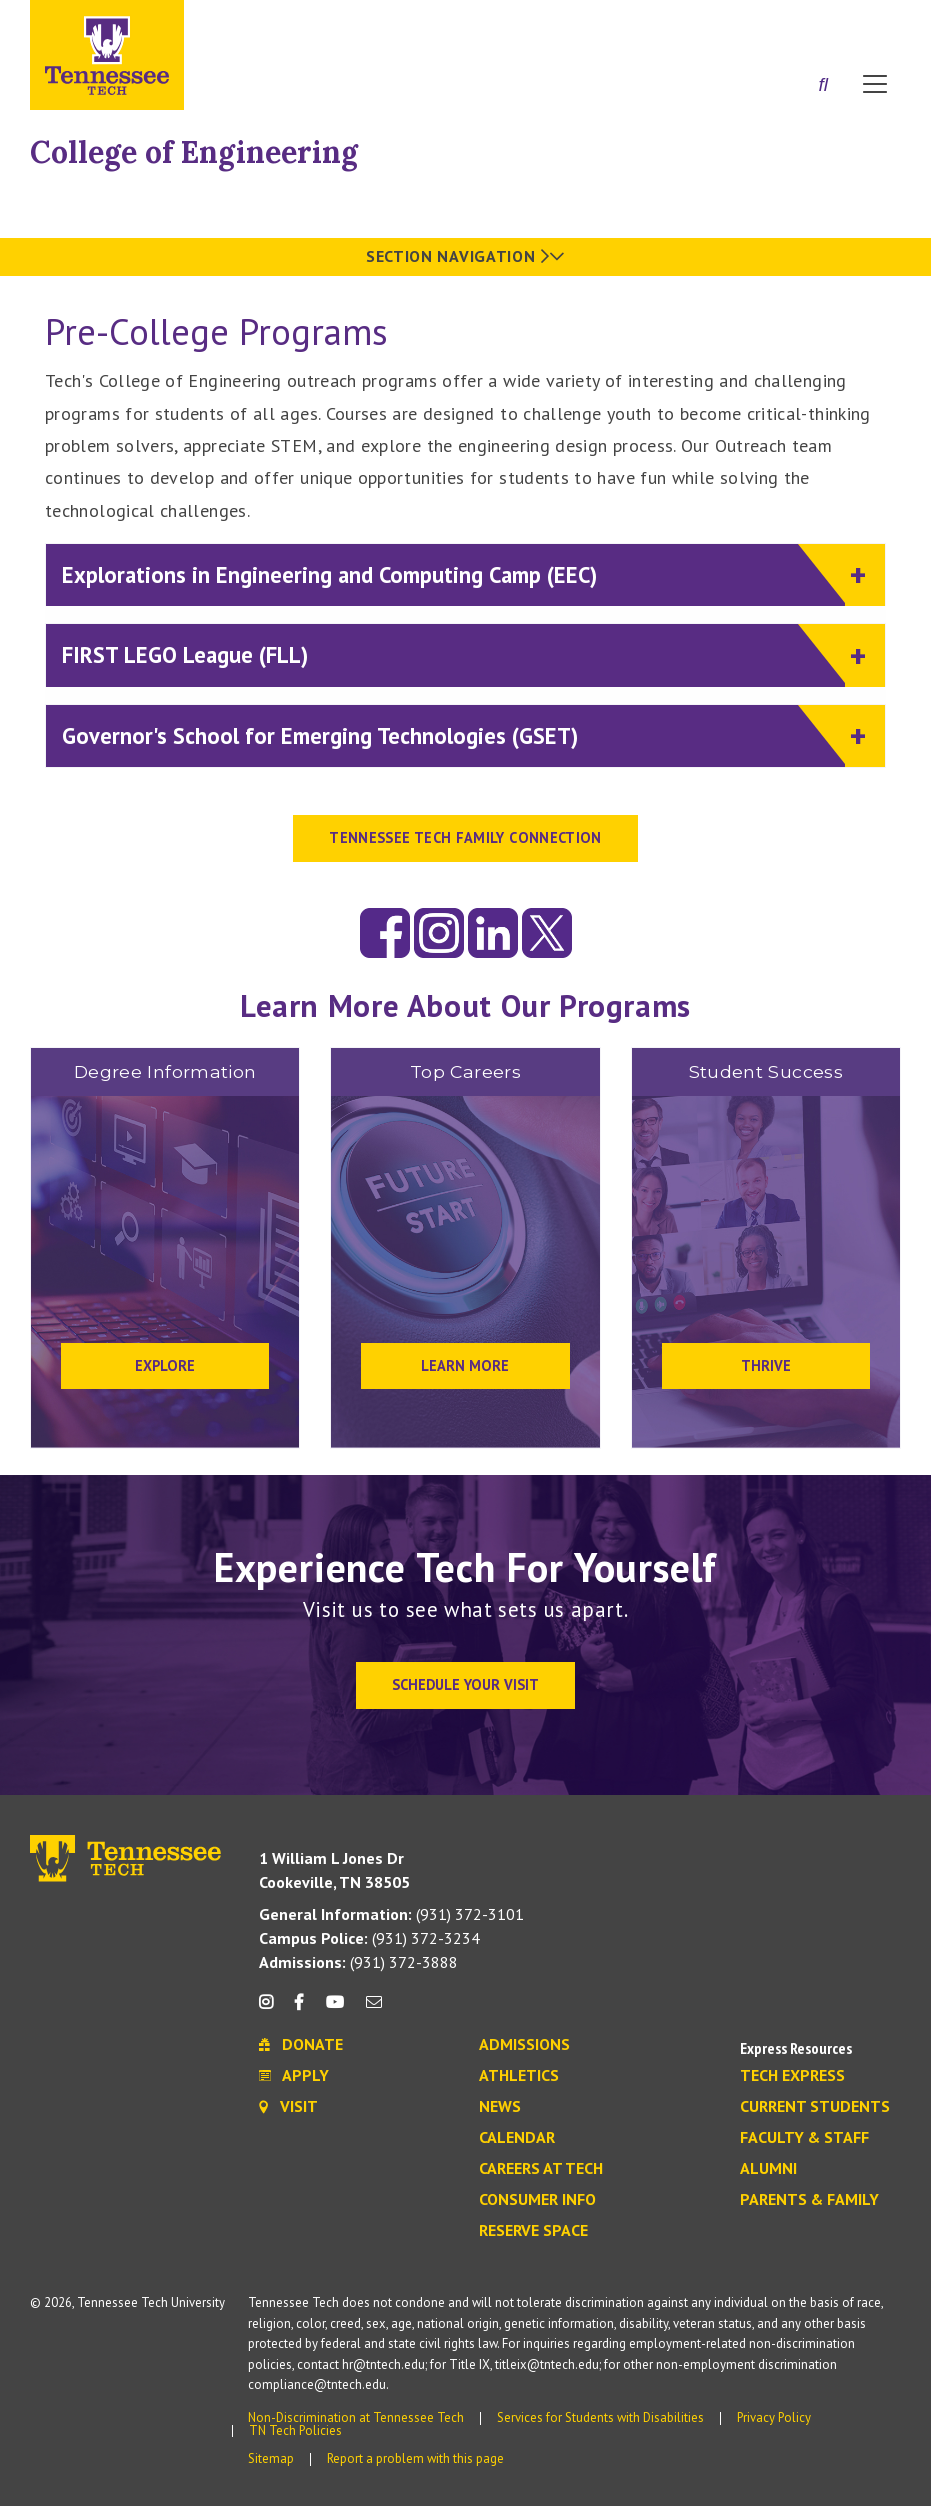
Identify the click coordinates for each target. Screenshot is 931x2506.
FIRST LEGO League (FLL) (453, 653)
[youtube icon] (335, 2009)
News (500, 2107)
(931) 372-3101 (391, 1914)
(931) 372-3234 (369, 1938)
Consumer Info (537, 2200)
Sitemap (271, 2458)
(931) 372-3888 (358, 1962)
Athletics (519, 2076)
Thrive (766, 1365)
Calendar (517, 2138)
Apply (718, 23)
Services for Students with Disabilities (600, 2417)
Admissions (524, 2045)
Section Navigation (465, 256)
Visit (868, 23)
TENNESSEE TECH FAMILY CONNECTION (465, 837)
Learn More (465, 1365)
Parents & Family (809, 2200)
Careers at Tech (541, 2169)
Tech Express (792, 2076)
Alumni (768, 2169)
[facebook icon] (299, 2009)
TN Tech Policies (295, 2430)
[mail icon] (374, 2009)
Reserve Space (533, 2231)
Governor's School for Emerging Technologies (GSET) (453, 734)
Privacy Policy (774, 2417)
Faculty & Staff (804, 2138)
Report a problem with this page (415, 2458)
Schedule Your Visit (465, 1684)
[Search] (823, 86)
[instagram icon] (271, 2009)
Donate (794, 23)
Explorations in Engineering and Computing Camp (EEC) (453, 573)
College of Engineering (194, 152)
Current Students (815, 2107)
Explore (165, 1365)
